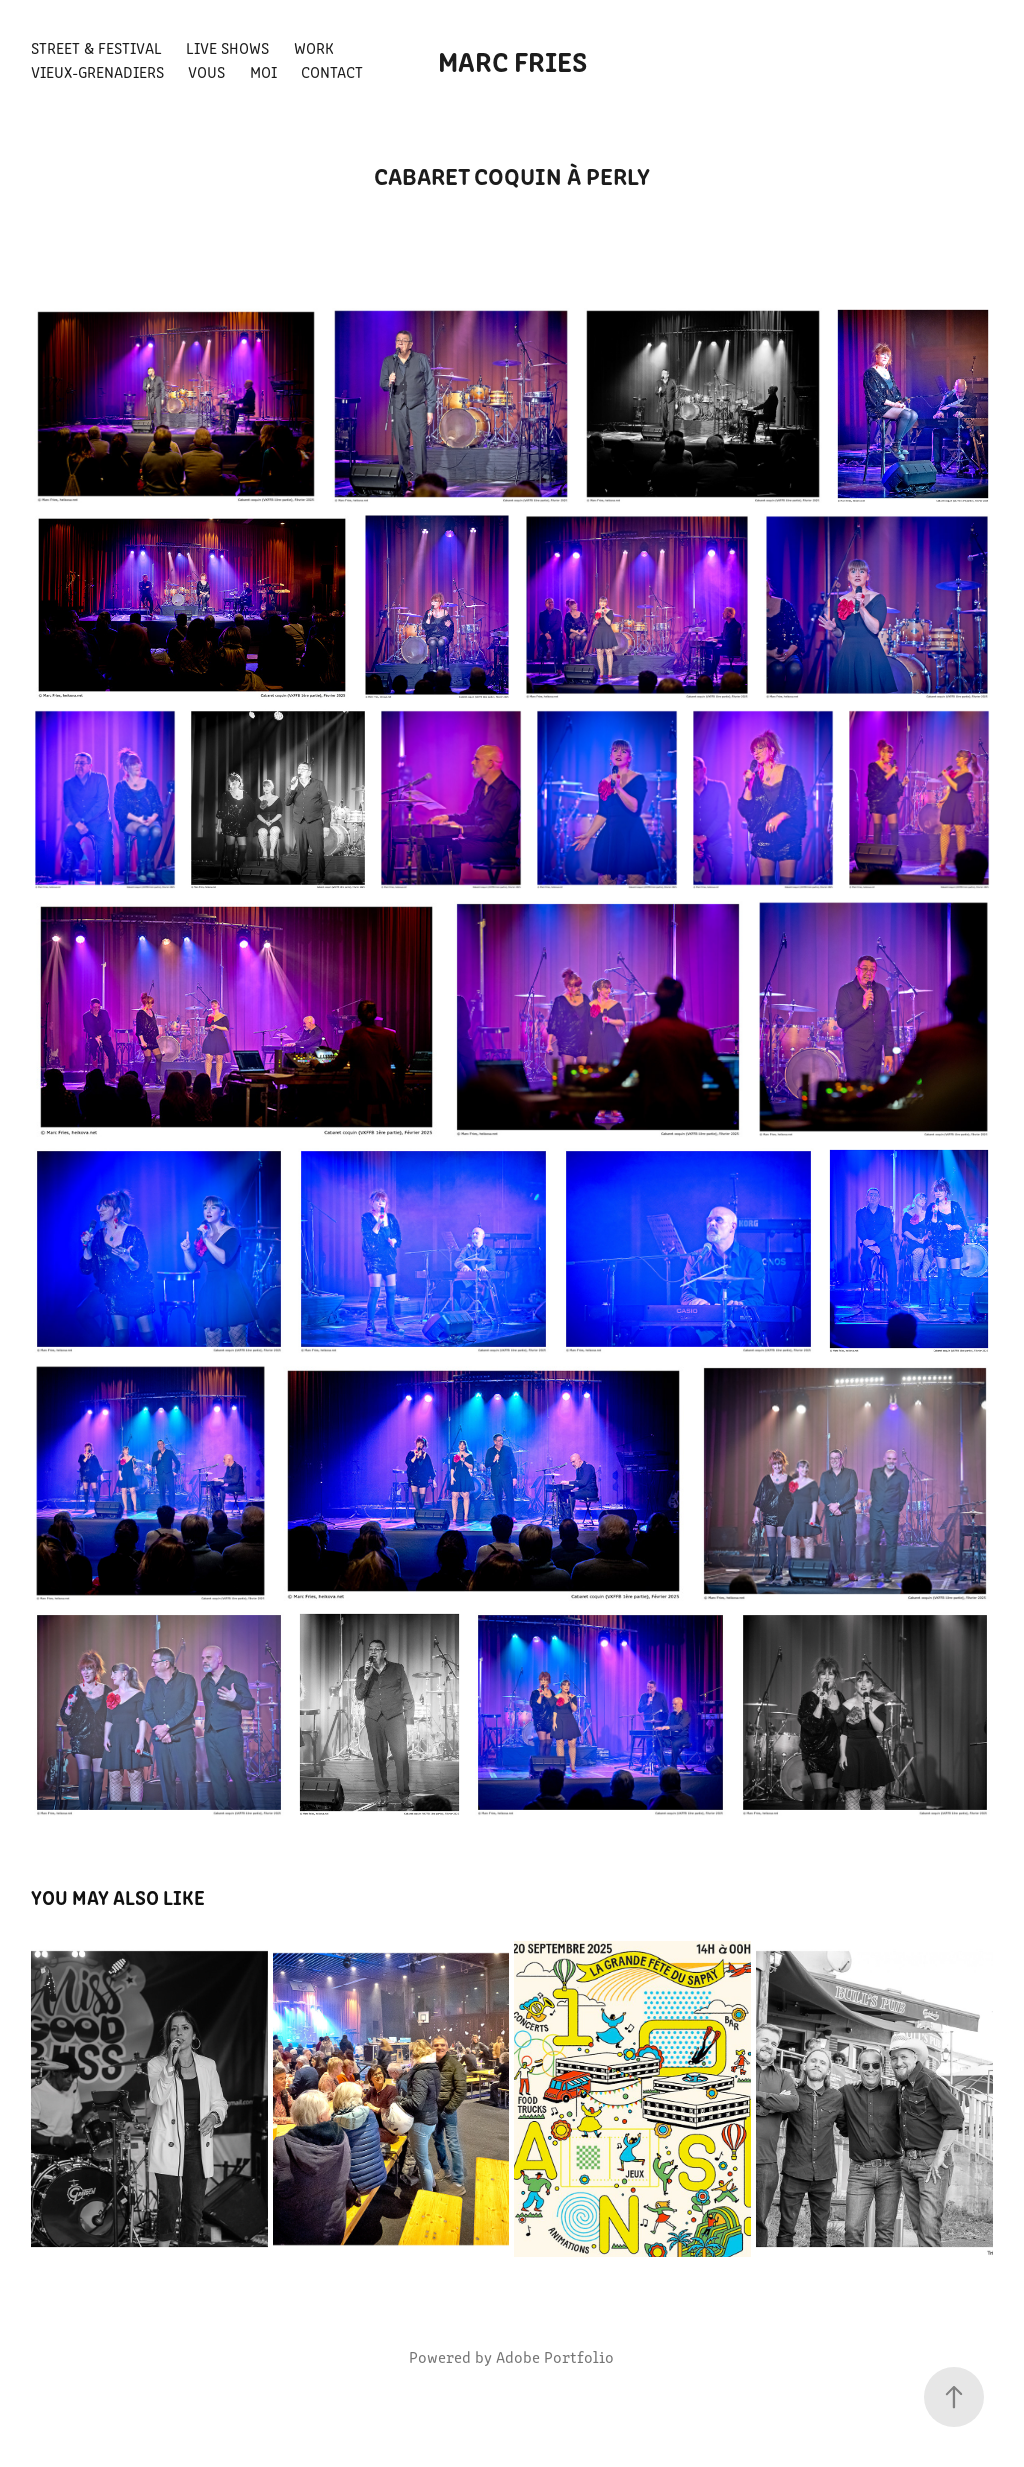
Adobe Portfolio (555, 2356)
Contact (332, 71)
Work (314, 47)
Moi (263, 71)
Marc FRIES (512, 60)
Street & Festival (96, 47)
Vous (206, 71)
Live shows (227, 47)
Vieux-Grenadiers (97, 71)
